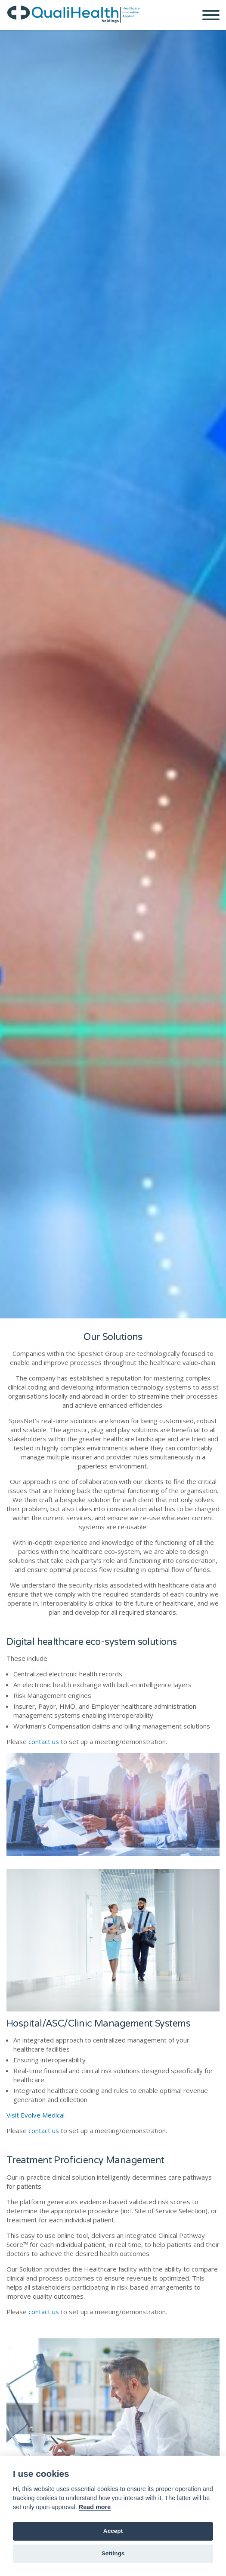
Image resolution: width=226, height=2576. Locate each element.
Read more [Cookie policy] (95, 2507)
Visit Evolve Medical (35, 2115)
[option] (113, 674)
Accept (113, 2531)
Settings (113, 2553)
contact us (43, 1741)
